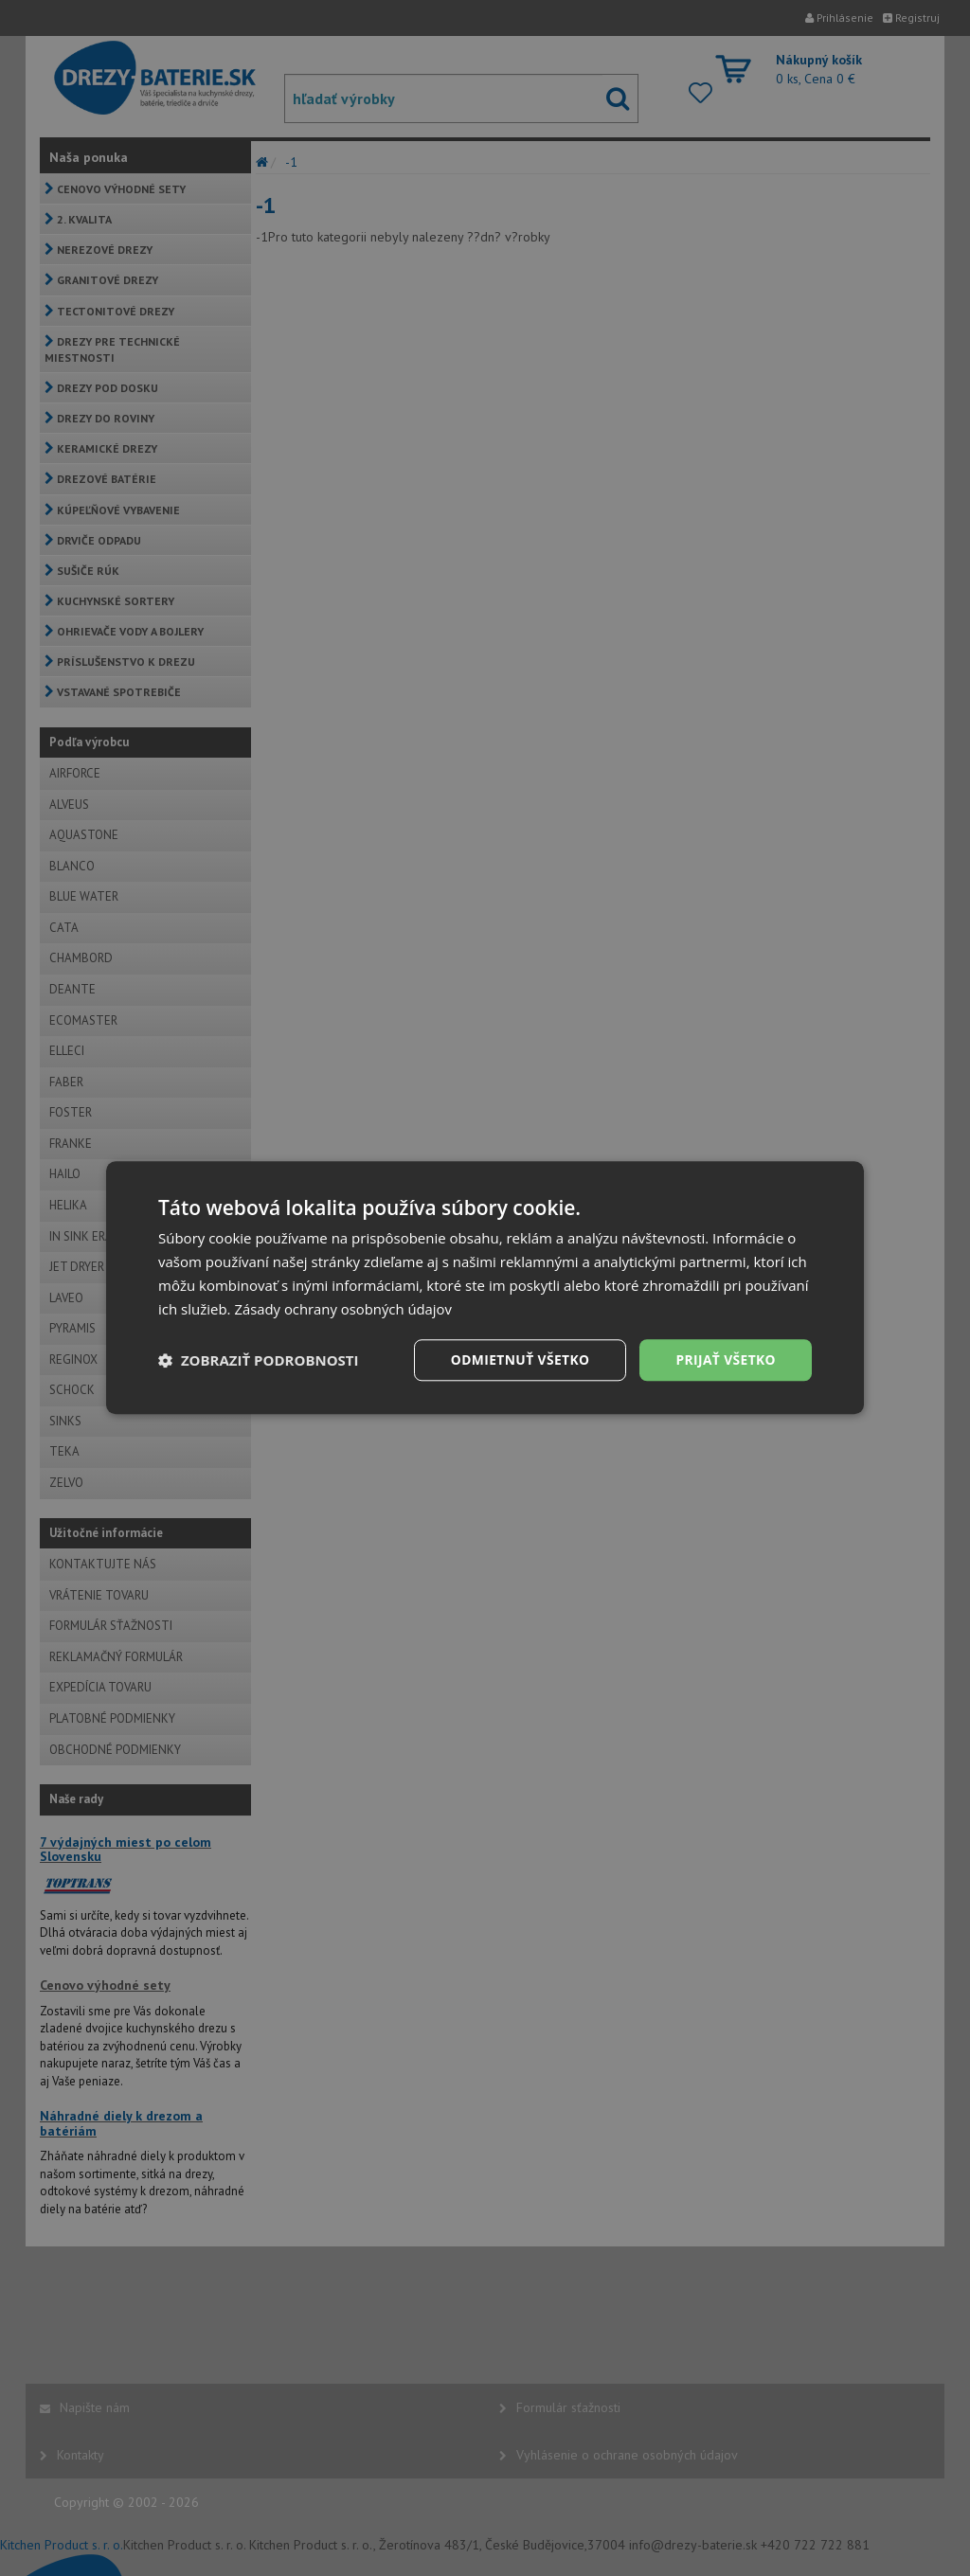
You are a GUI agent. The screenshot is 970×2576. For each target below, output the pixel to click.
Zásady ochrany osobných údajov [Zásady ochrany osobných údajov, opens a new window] (344, 1308)
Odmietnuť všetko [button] (517, 1359)
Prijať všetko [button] (725, 1359)
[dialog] (485, 1288)
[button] (258, 1361)
